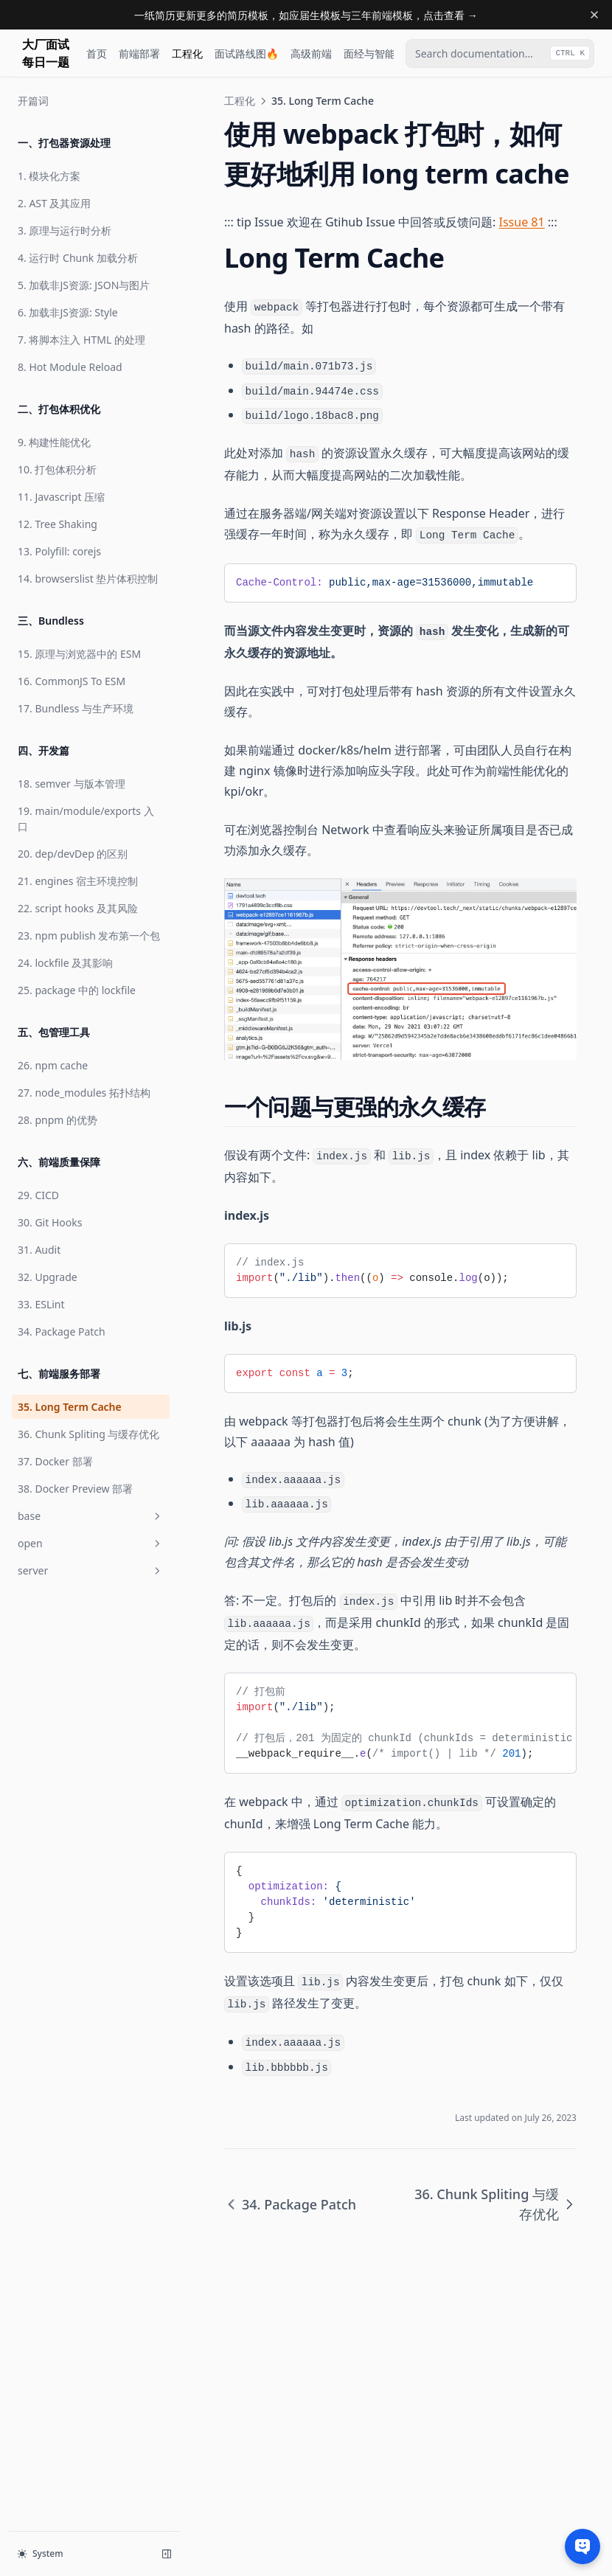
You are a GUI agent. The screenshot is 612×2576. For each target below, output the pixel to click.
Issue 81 (522, 222)
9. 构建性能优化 (54, 442)
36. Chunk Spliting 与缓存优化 (88, 1434)
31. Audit (39, 1250)
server (91, 1570)
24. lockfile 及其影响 (65, 963)
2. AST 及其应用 (54, 203)
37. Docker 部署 (55, 1461)
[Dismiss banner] (594, 15)
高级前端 (311, 53)
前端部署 (139, 53)
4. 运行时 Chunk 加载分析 (78, 258)
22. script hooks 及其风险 (78, 908)
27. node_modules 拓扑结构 (84, 1093)
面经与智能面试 (387, 53)
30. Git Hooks (50, 1222)
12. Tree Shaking (57, 524)
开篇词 (33, 101)
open (91, 1543)
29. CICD (38, 1195)
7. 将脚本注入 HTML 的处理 (81, 340)
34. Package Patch (61, 1332)
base (91, 1516)
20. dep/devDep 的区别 (73, 854)
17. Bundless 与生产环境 (75, 708)
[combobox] (500, 53)
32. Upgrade (47, 1277)
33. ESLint (41, 1304)
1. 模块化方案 (49, 176)
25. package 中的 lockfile (77, 990)
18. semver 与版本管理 (71, 784)
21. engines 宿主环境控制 (78, 881)
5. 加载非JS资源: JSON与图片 (84, 285)
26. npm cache (53, 1065)
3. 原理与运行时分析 (64, 230)
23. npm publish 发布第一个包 (89, 935)
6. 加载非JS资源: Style (68, 312)
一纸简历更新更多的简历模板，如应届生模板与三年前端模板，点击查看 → (306, 15)
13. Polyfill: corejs (59, 551)
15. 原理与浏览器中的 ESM (79, 654)
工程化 (187, 53)
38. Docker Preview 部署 (75, 1489)
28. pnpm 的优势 (57, 1120)
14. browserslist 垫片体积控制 (88, 579)
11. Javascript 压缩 (61, 497)
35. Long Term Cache (70, 1407)
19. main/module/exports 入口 (86, 818)
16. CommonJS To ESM (71, 681)
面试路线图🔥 (247, 53)
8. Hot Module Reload (70, 367)
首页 (96, 53)
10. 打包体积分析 (57, 469)
